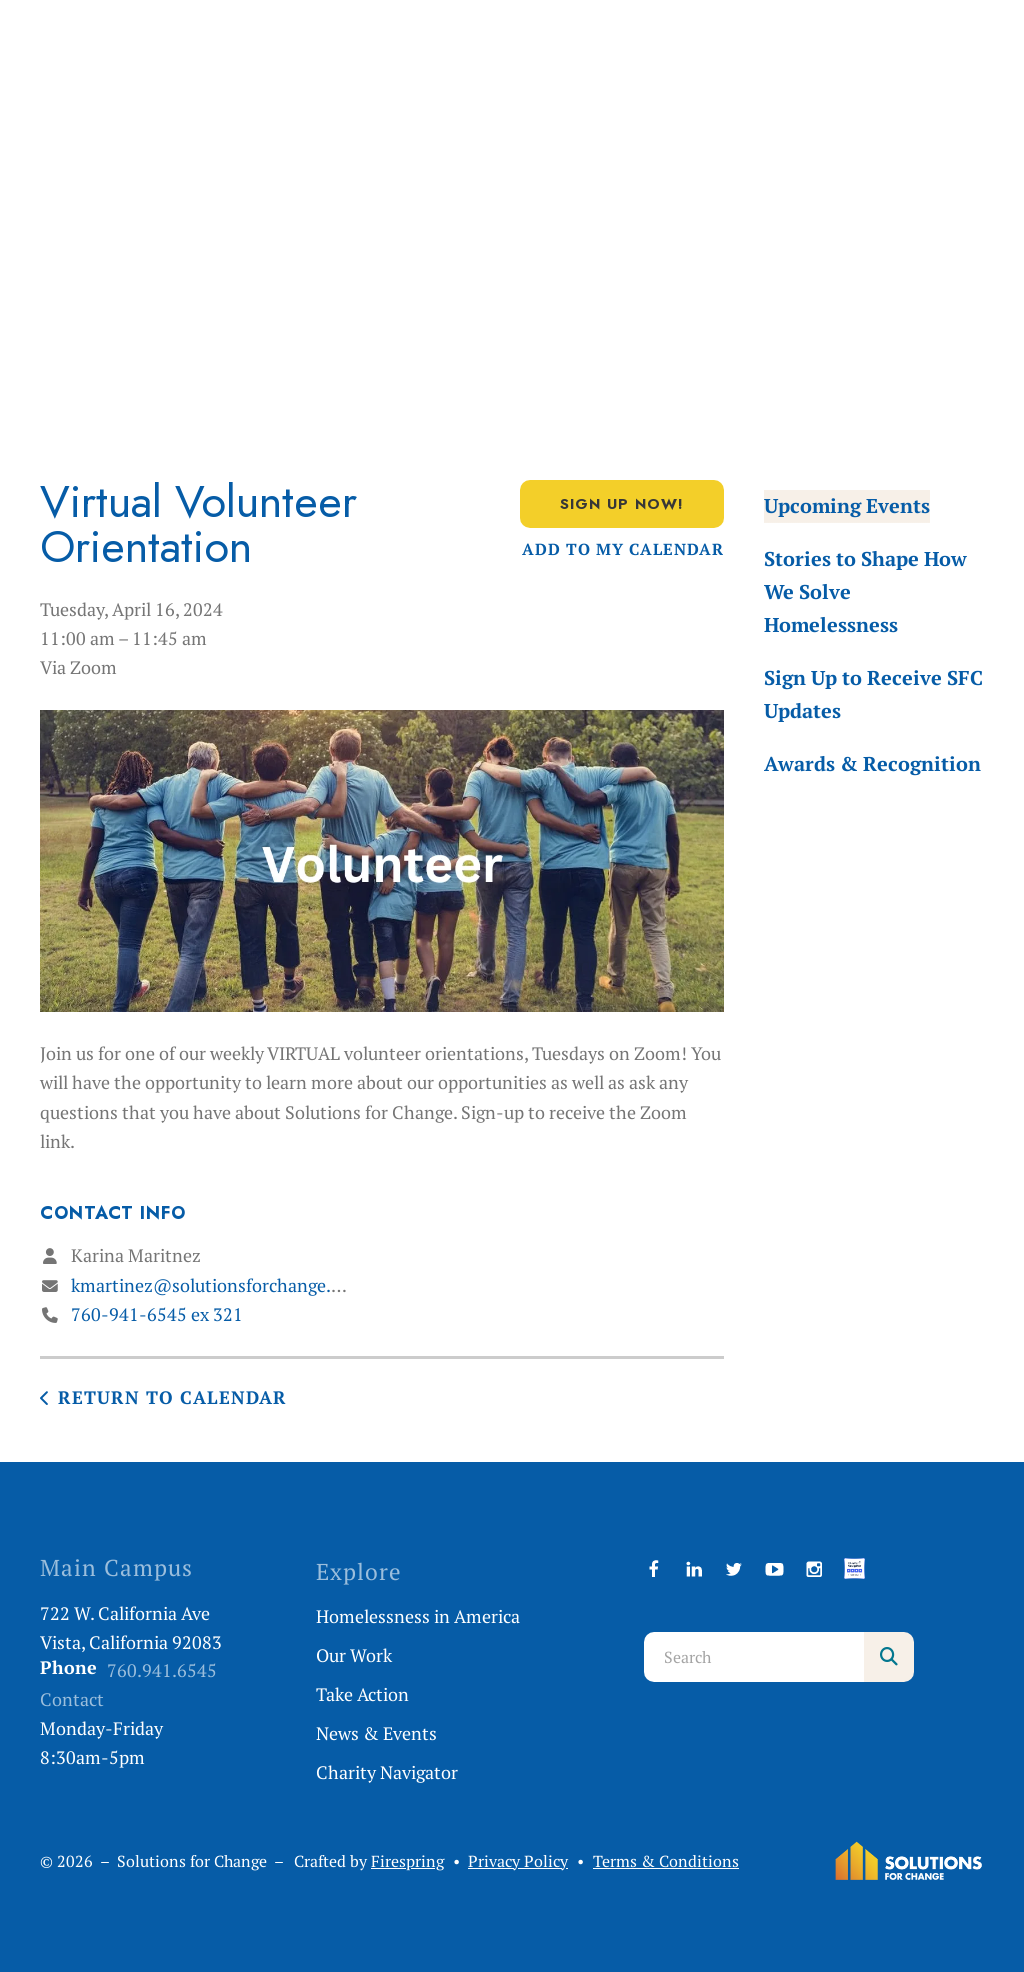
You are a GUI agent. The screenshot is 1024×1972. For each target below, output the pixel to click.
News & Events (376, 1733)
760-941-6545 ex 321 (157, 1314)
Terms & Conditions (666, 1861)
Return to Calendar (172, 1397)
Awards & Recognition (872, 763)
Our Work (354, 1655)
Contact (72, 1699)
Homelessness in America (418, 1616)
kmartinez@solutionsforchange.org (214, 1285)
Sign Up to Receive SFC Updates (873, 694)
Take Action (362, 1694)
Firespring (407, 1861)
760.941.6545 (162, 1670)
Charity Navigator (387, 1772)
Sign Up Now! (622, 504)
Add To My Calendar (623, 549)
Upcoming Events (847, 505)
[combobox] (754, 1657)
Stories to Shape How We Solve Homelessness (865, 591)
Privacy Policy (518, 1861)
